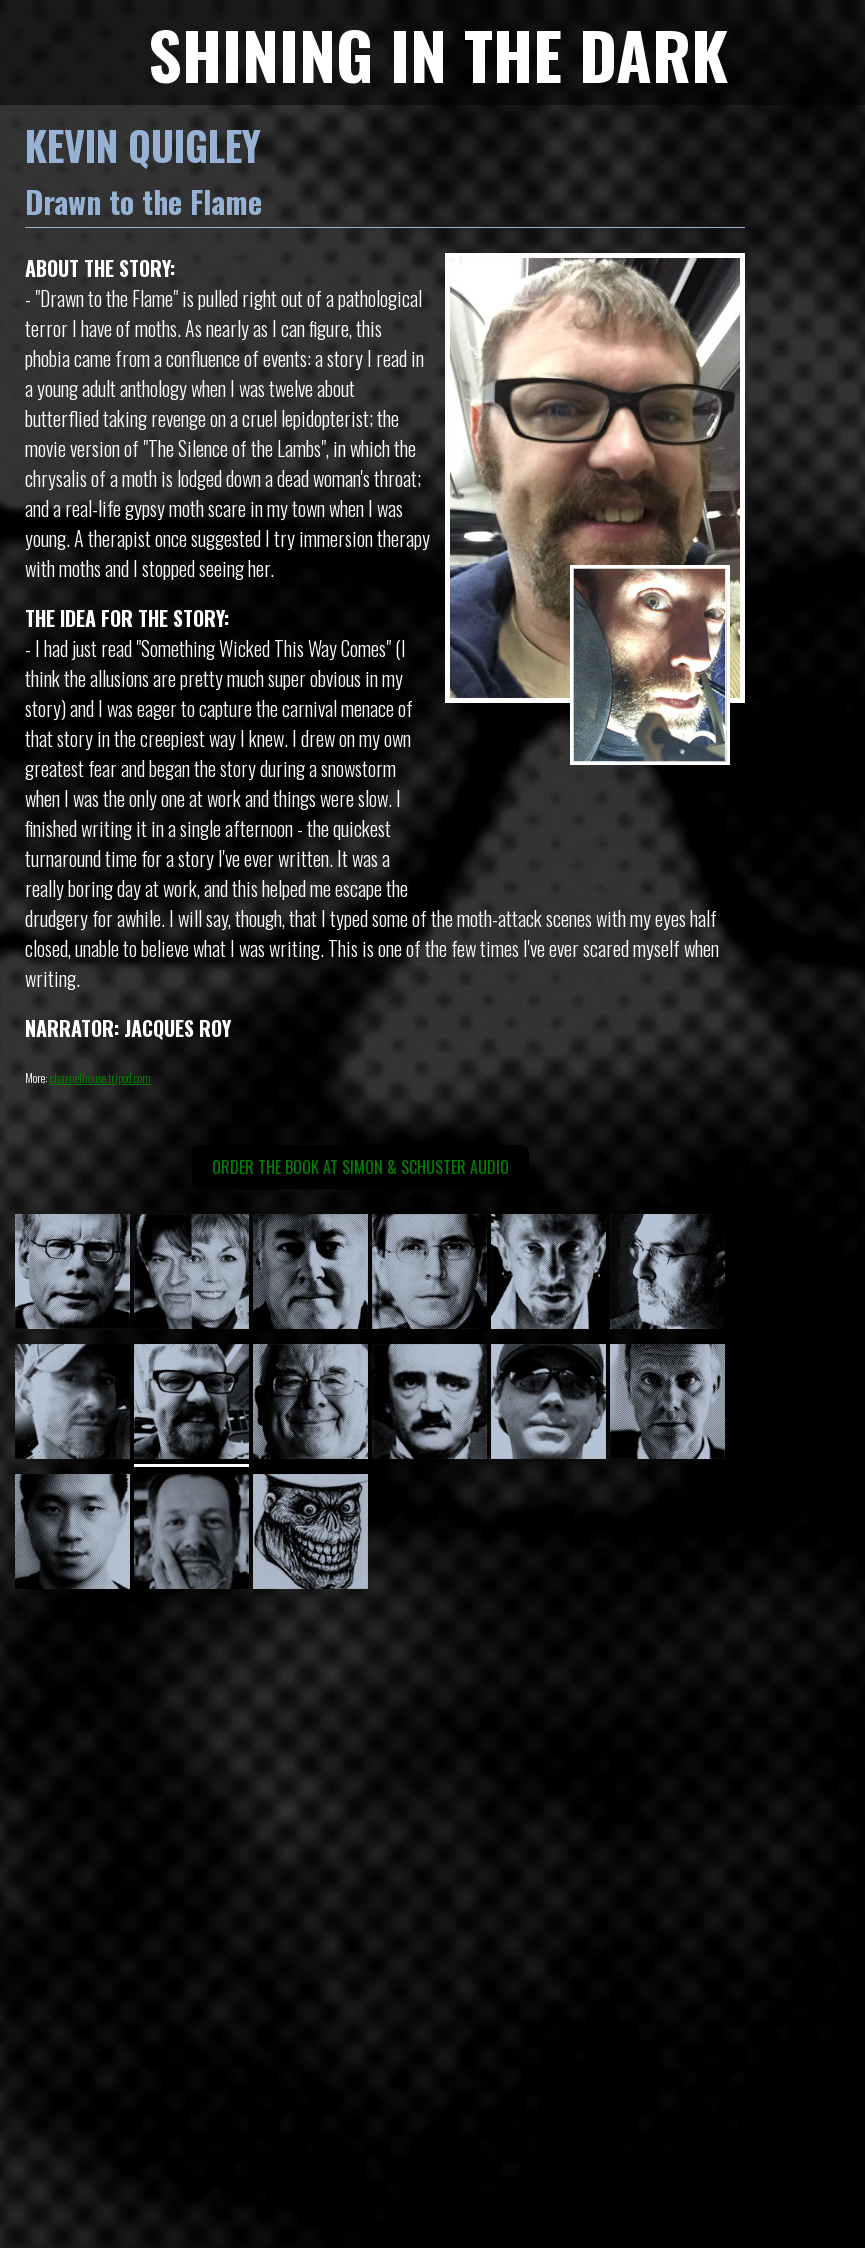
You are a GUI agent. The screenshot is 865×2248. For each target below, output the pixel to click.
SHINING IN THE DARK (438, 53)
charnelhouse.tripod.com (100, 1077)
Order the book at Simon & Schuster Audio (360, 1167)
